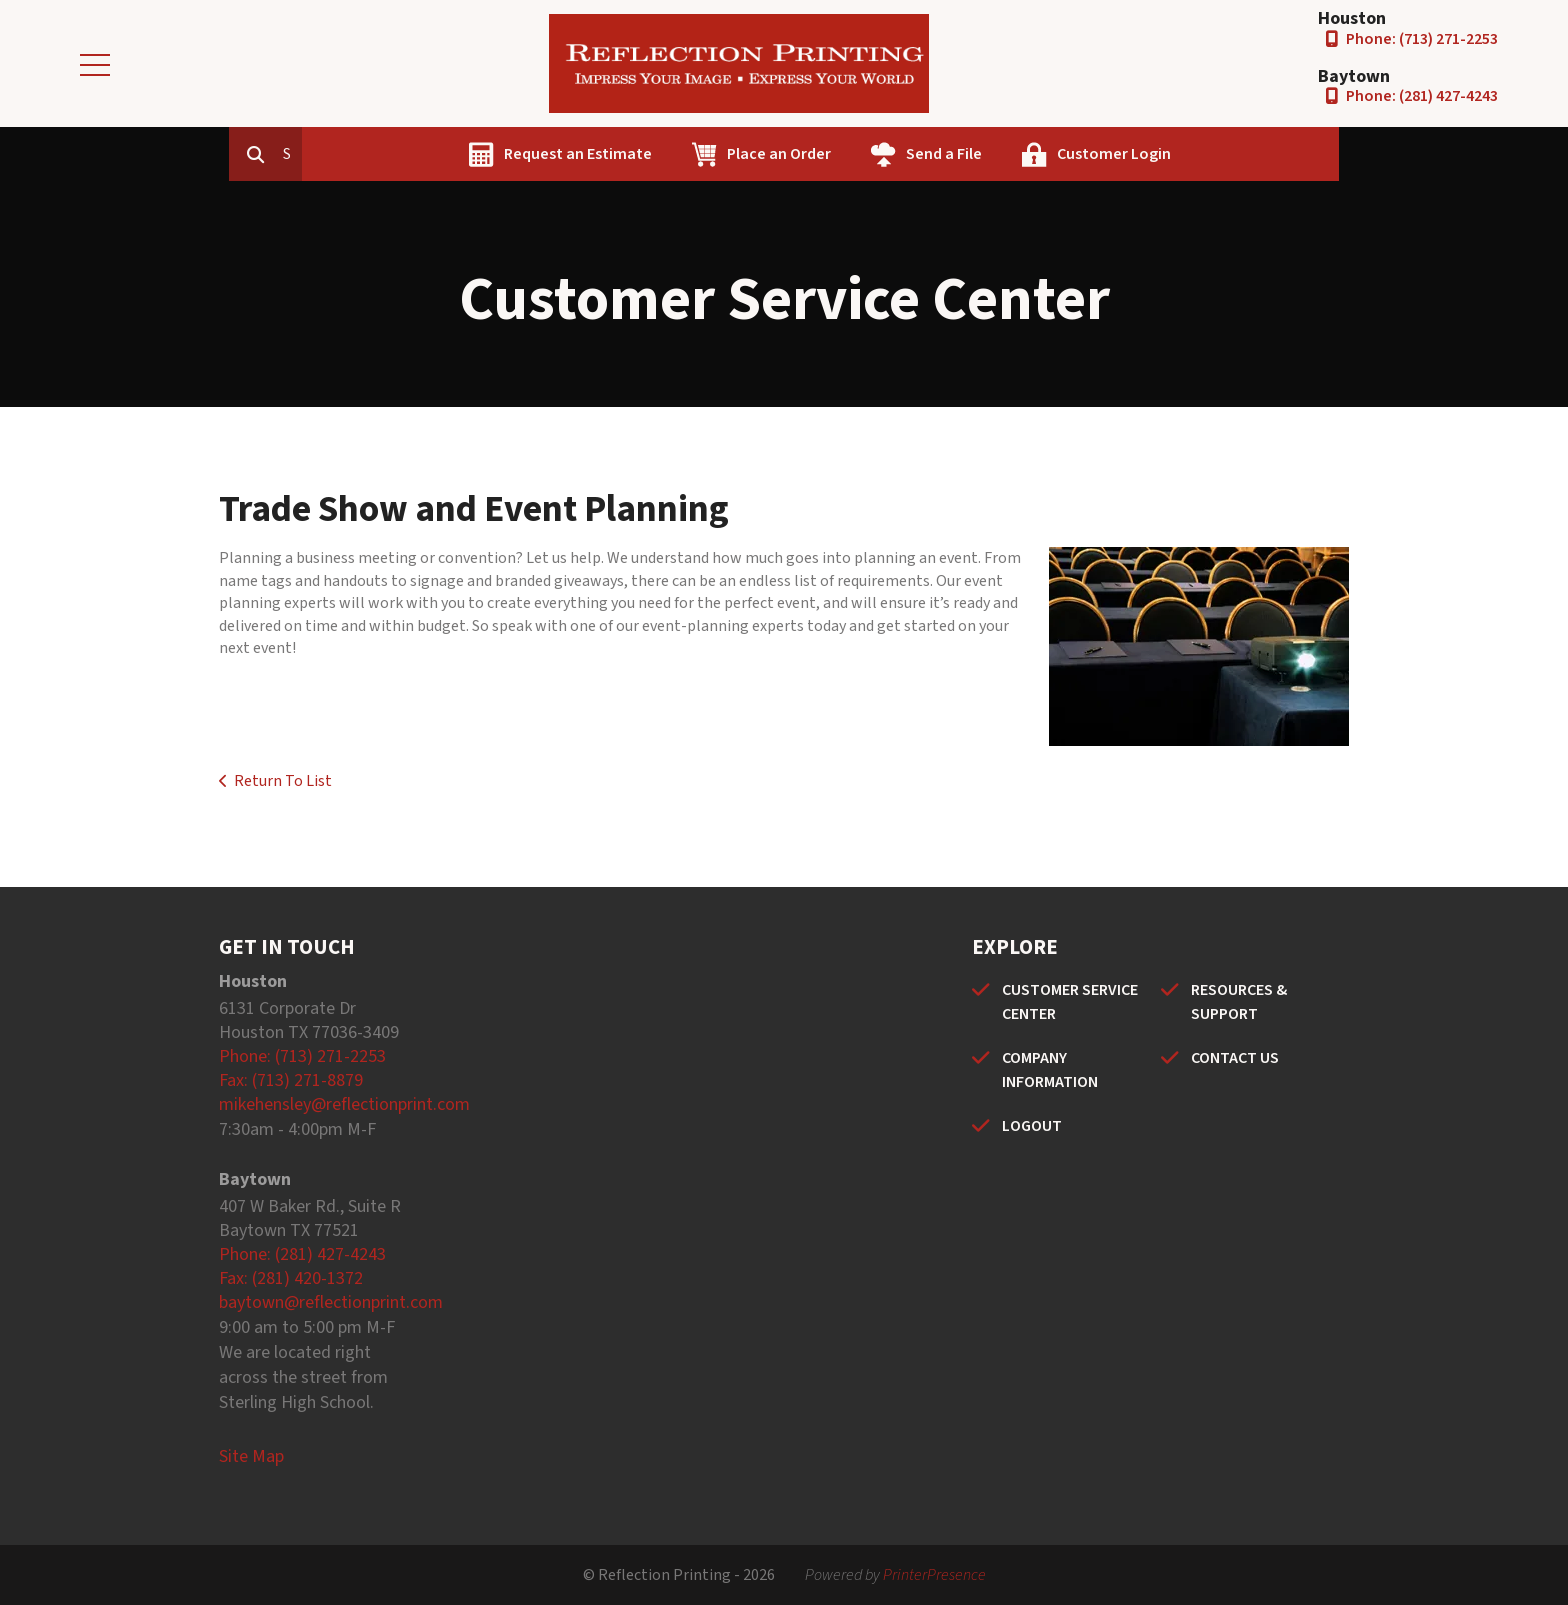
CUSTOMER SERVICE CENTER (1070, 1002)
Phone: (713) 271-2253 (1422, 39)
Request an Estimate (669, 154)
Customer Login (1205, 154)
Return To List (283, 781)
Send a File (1035, 154)
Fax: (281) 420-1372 (291, 1278)
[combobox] (383, 154)
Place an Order (870, 154)
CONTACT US (1235, 1058)
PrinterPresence (934, 1575)
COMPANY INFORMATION (1050, 1070)
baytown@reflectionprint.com (331, 1302)
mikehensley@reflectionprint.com (344, 1104)
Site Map (251, 1456)
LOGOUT (1032, 1126)
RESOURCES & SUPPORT (1239, 1002)
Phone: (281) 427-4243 (1422, 96)
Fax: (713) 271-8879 (291, 1080)
